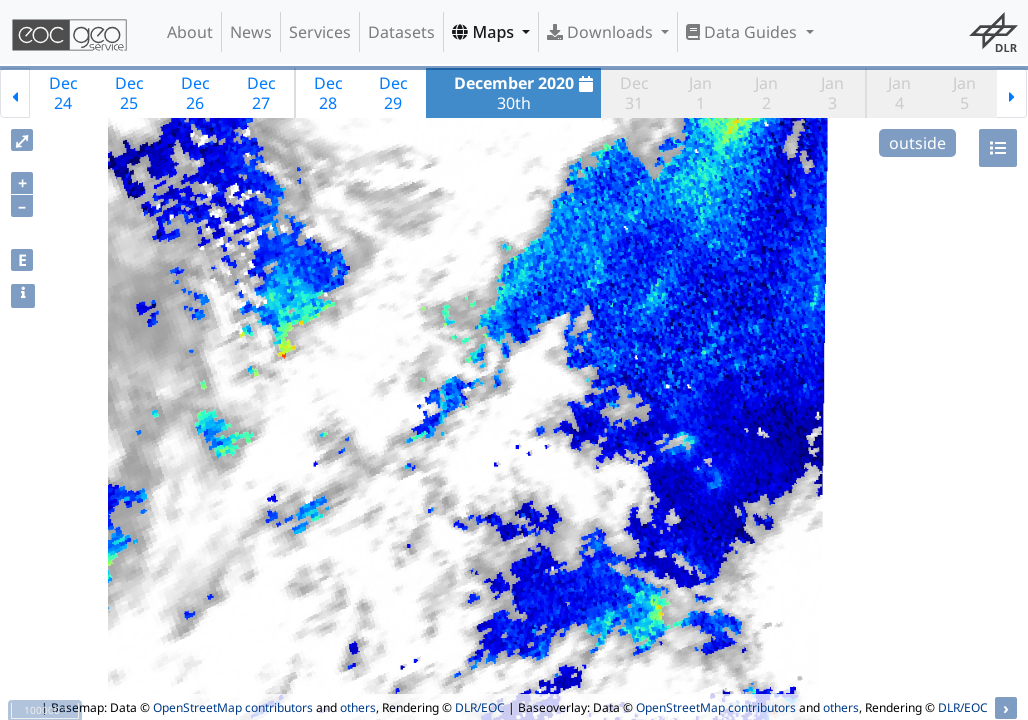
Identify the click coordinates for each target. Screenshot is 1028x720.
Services (320, 32)
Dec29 (393, 93)
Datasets (401, 32)
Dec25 (129, 93)
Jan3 (832, 93)
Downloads (602, 32)
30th (526, 93)
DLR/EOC (480, 707)
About (190, 32)
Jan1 (700, 93)
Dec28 (328, 93)
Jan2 (766, 93)
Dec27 (261, 93)
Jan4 (899, 93)
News (251, 32)
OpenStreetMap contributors (233, 707)
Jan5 (964, 93)
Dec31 (634, 93)
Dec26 (195, 93)
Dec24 (63, 93)
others (358, 707)
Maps (485, 32)
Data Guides (743, 32)
